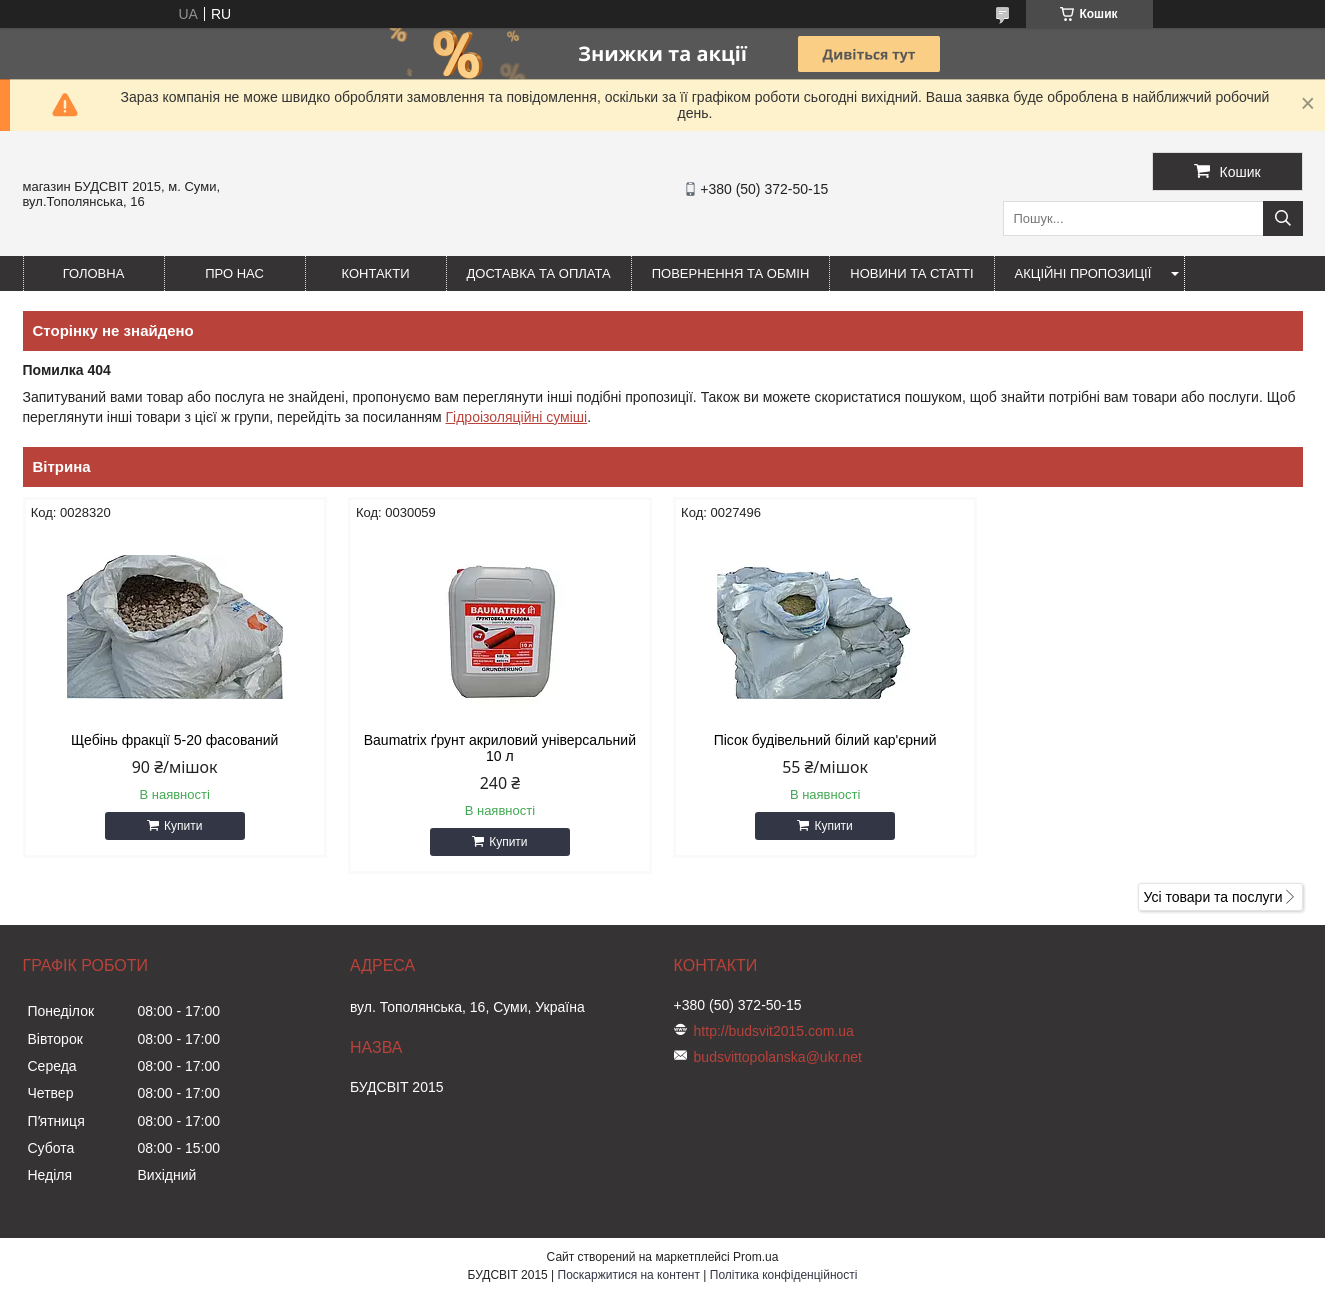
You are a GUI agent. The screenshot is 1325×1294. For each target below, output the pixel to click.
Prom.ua (755, 1257)
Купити (183, 826)
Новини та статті (911, 273)
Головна (94, 273)
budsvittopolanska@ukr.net (778, 1057)
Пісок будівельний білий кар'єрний (825, 740)
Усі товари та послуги (1213, 897)
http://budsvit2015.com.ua (774, 1031)
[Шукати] (1283, 218)
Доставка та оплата (539, 273)
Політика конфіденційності (784, 1275)
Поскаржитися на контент (629, 1275)
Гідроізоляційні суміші (516, 417)
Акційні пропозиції (1083, 273)
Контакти (376, 273)
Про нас (234, 273)
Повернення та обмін (731, 273)
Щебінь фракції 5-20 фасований (175, 740)
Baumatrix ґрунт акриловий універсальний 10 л (500, 748)
